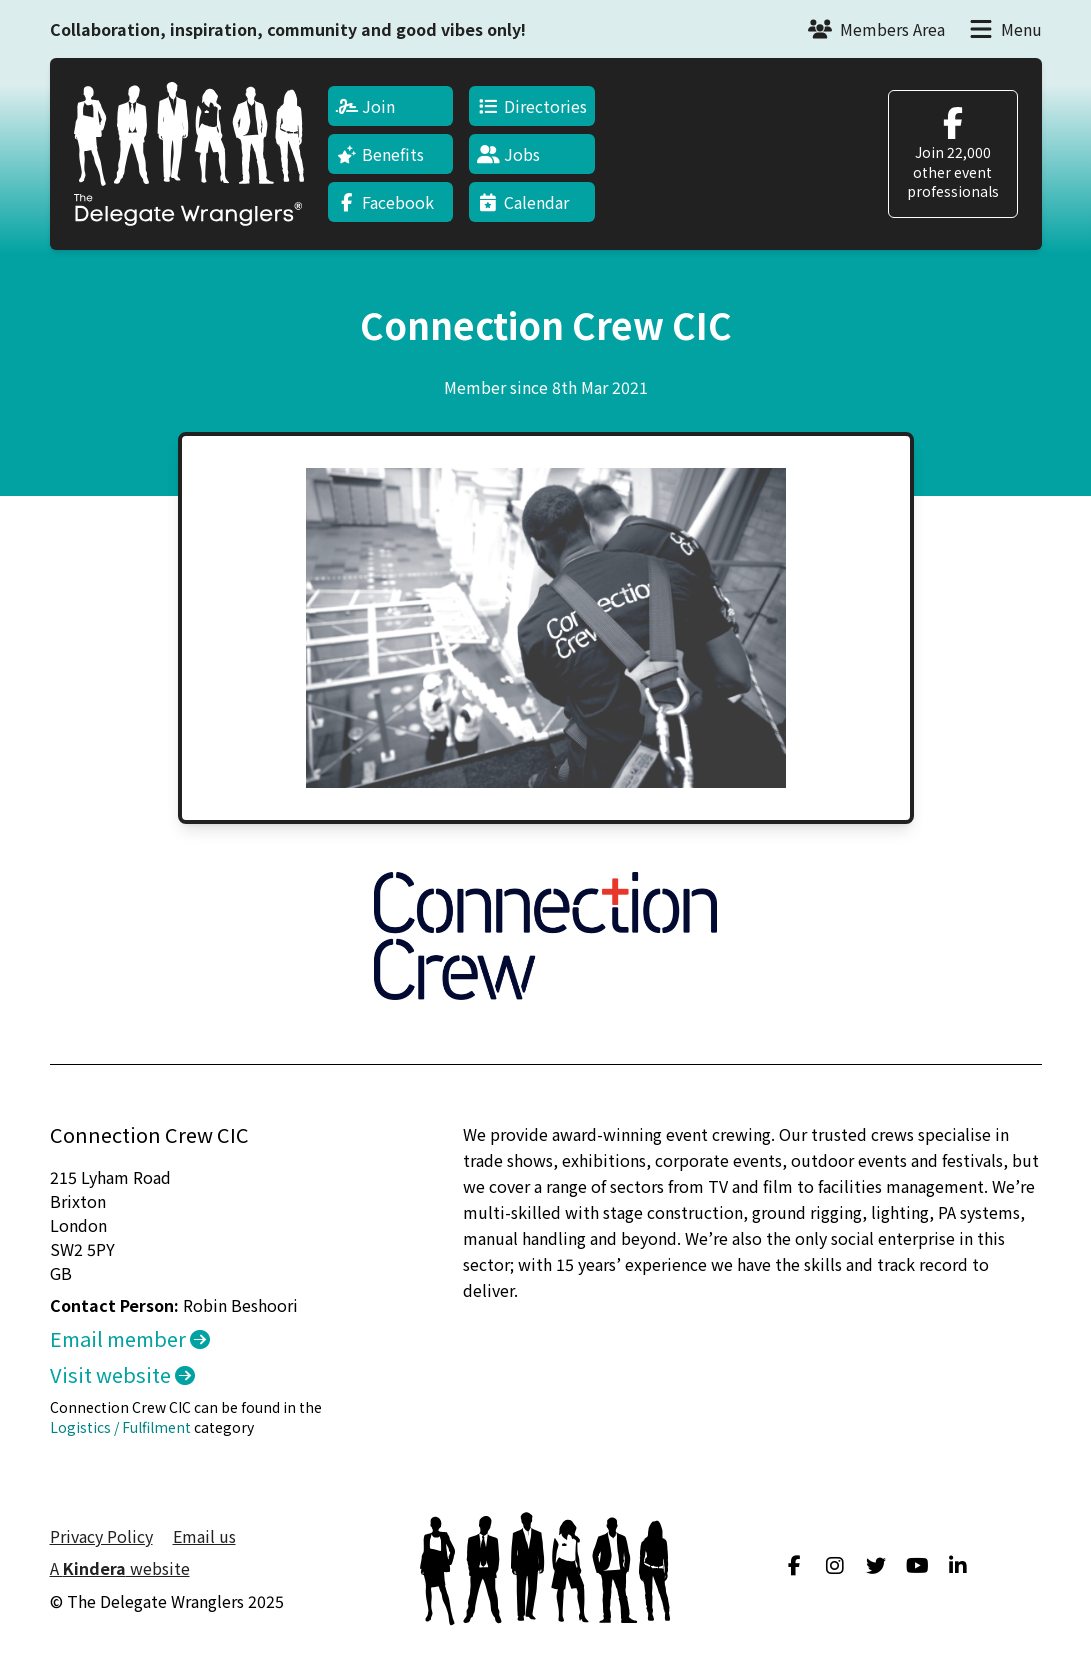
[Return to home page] (189, 154)
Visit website (122, 1374)
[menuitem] (391, 106)
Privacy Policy (101, 1536)
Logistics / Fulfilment (120, 1427)
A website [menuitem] (120, 1568)
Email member (130, 1338)
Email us (204, 1536)
